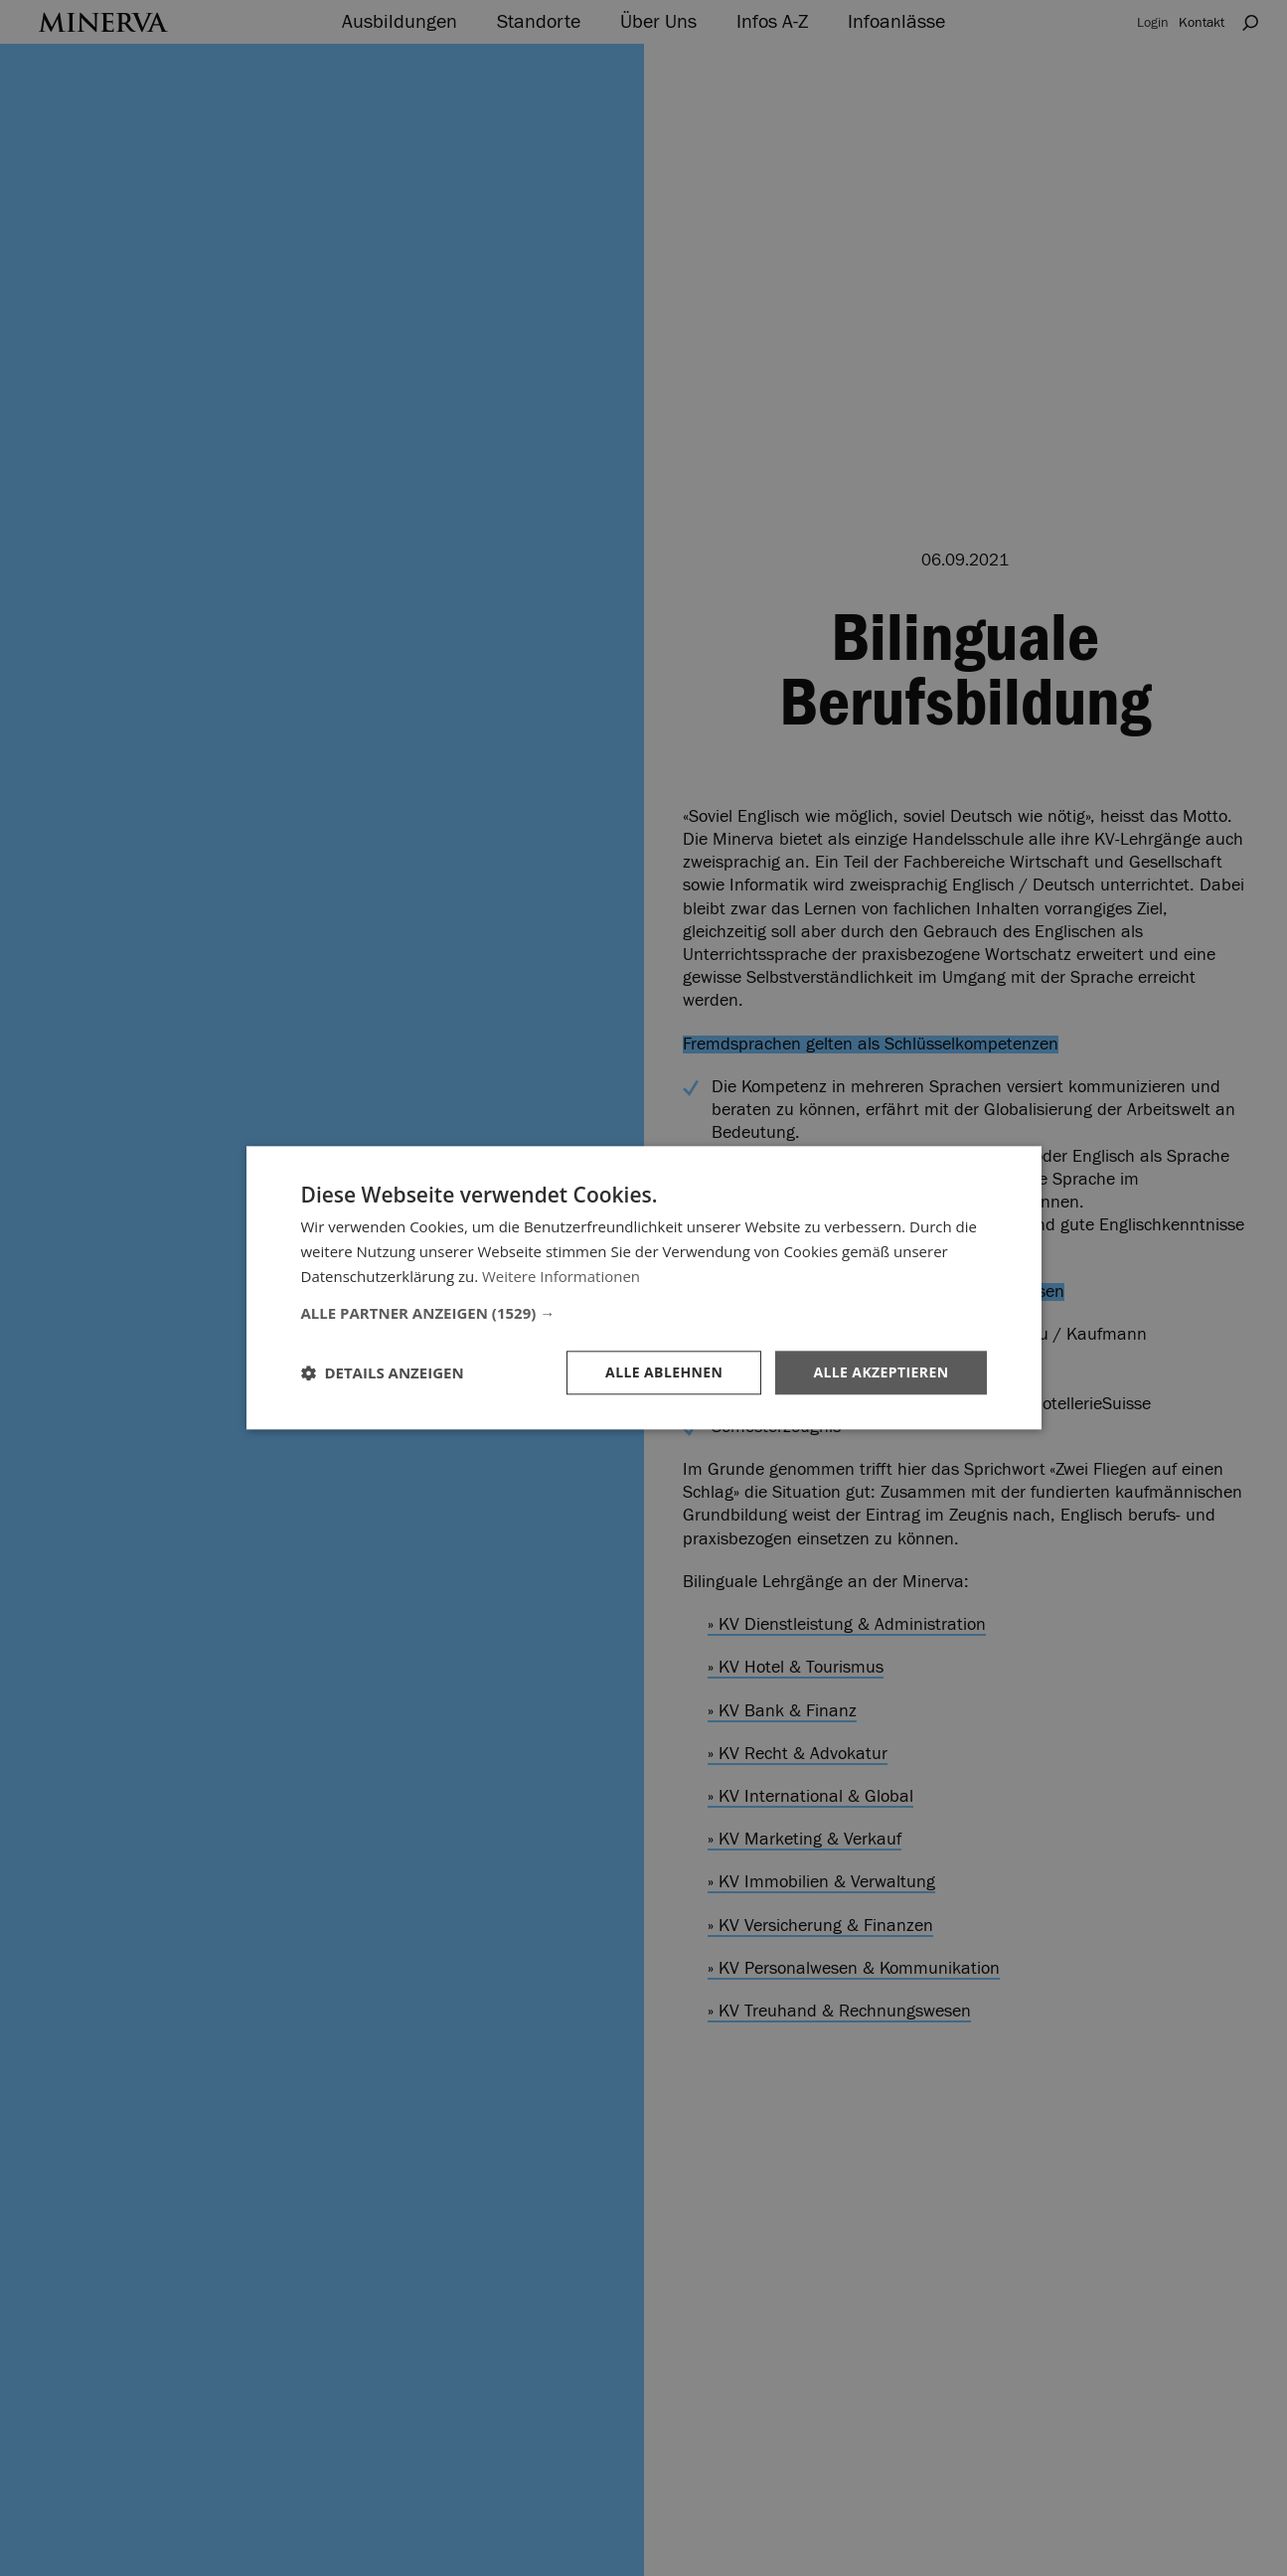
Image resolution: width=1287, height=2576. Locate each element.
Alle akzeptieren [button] (880, 1372)
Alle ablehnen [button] (664, 1372)
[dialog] (643, 1288)
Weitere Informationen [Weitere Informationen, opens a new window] (561, 1276)
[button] (644, 1313)
